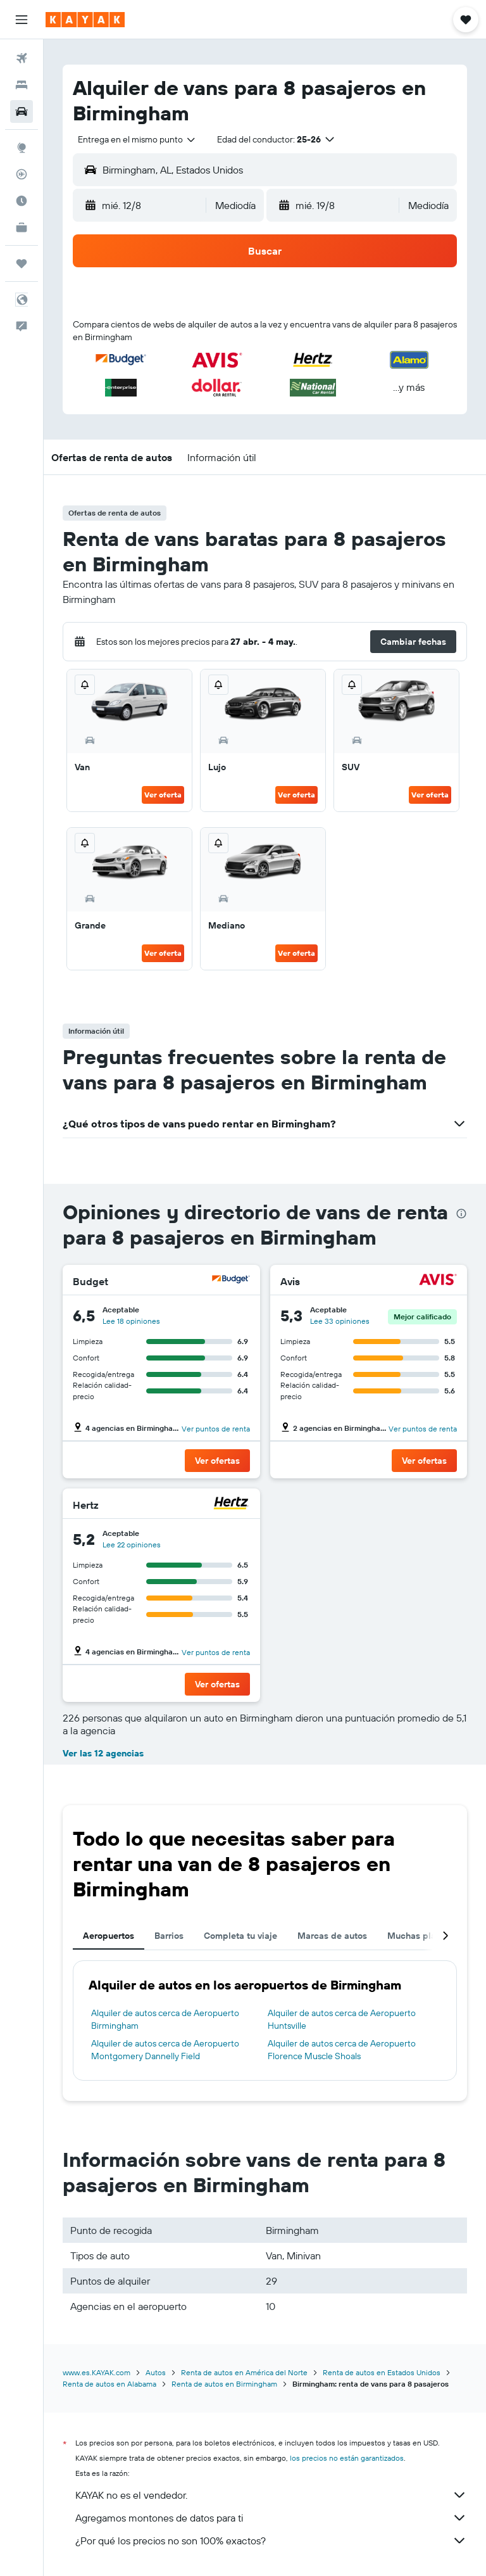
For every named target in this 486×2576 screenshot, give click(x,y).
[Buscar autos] (21, 111)
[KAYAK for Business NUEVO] (21, 227)
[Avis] (438, 1281)
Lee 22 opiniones (132, 1544)
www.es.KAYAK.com (96, 2372)
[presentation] (461, 1213)
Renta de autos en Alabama (109, 2384)
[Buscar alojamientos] (21, 85)
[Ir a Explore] (21, 147)
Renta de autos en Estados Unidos (381, 2372)
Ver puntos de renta (216, 1428)
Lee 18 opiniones (131, 1321)
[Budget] (231, 1281)
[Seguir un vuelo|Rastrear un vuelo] (21, 174)
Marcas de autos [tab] (332, 1935)
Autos (156, 2372)
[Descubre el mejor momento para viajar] (21, 200)
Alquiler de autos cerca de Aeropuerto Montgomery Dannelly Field (165, 2050)
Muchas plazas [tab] (418, 1935)
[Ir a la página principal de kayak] (85, 19)
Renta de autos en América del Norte (244, 2372)
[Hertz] (231, 1505)
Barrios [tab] (169, 1935)
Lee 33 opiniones (340, 1321)
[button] (21, 20)
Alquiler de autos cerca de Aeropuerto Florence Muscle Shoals (342, 2050)
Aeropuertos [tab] (108, 1935)
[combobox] (137, 139)
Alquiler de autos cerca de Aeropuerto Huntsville (342, 2019)
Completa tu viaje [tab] (240, 1935)
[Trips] (21, 263)
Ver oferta (163, 794)
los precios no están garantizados (347, 2458)
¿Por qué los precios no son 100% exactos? (271, 2540)
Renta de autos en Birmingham (224, 2384)
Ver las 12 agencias (103, 1753)
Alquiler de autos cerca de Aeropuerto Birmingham (165, 2019)
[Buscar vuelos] (21, 58)
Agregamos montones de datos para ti (271, 2517)
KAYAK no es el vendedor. (271, 2495)
